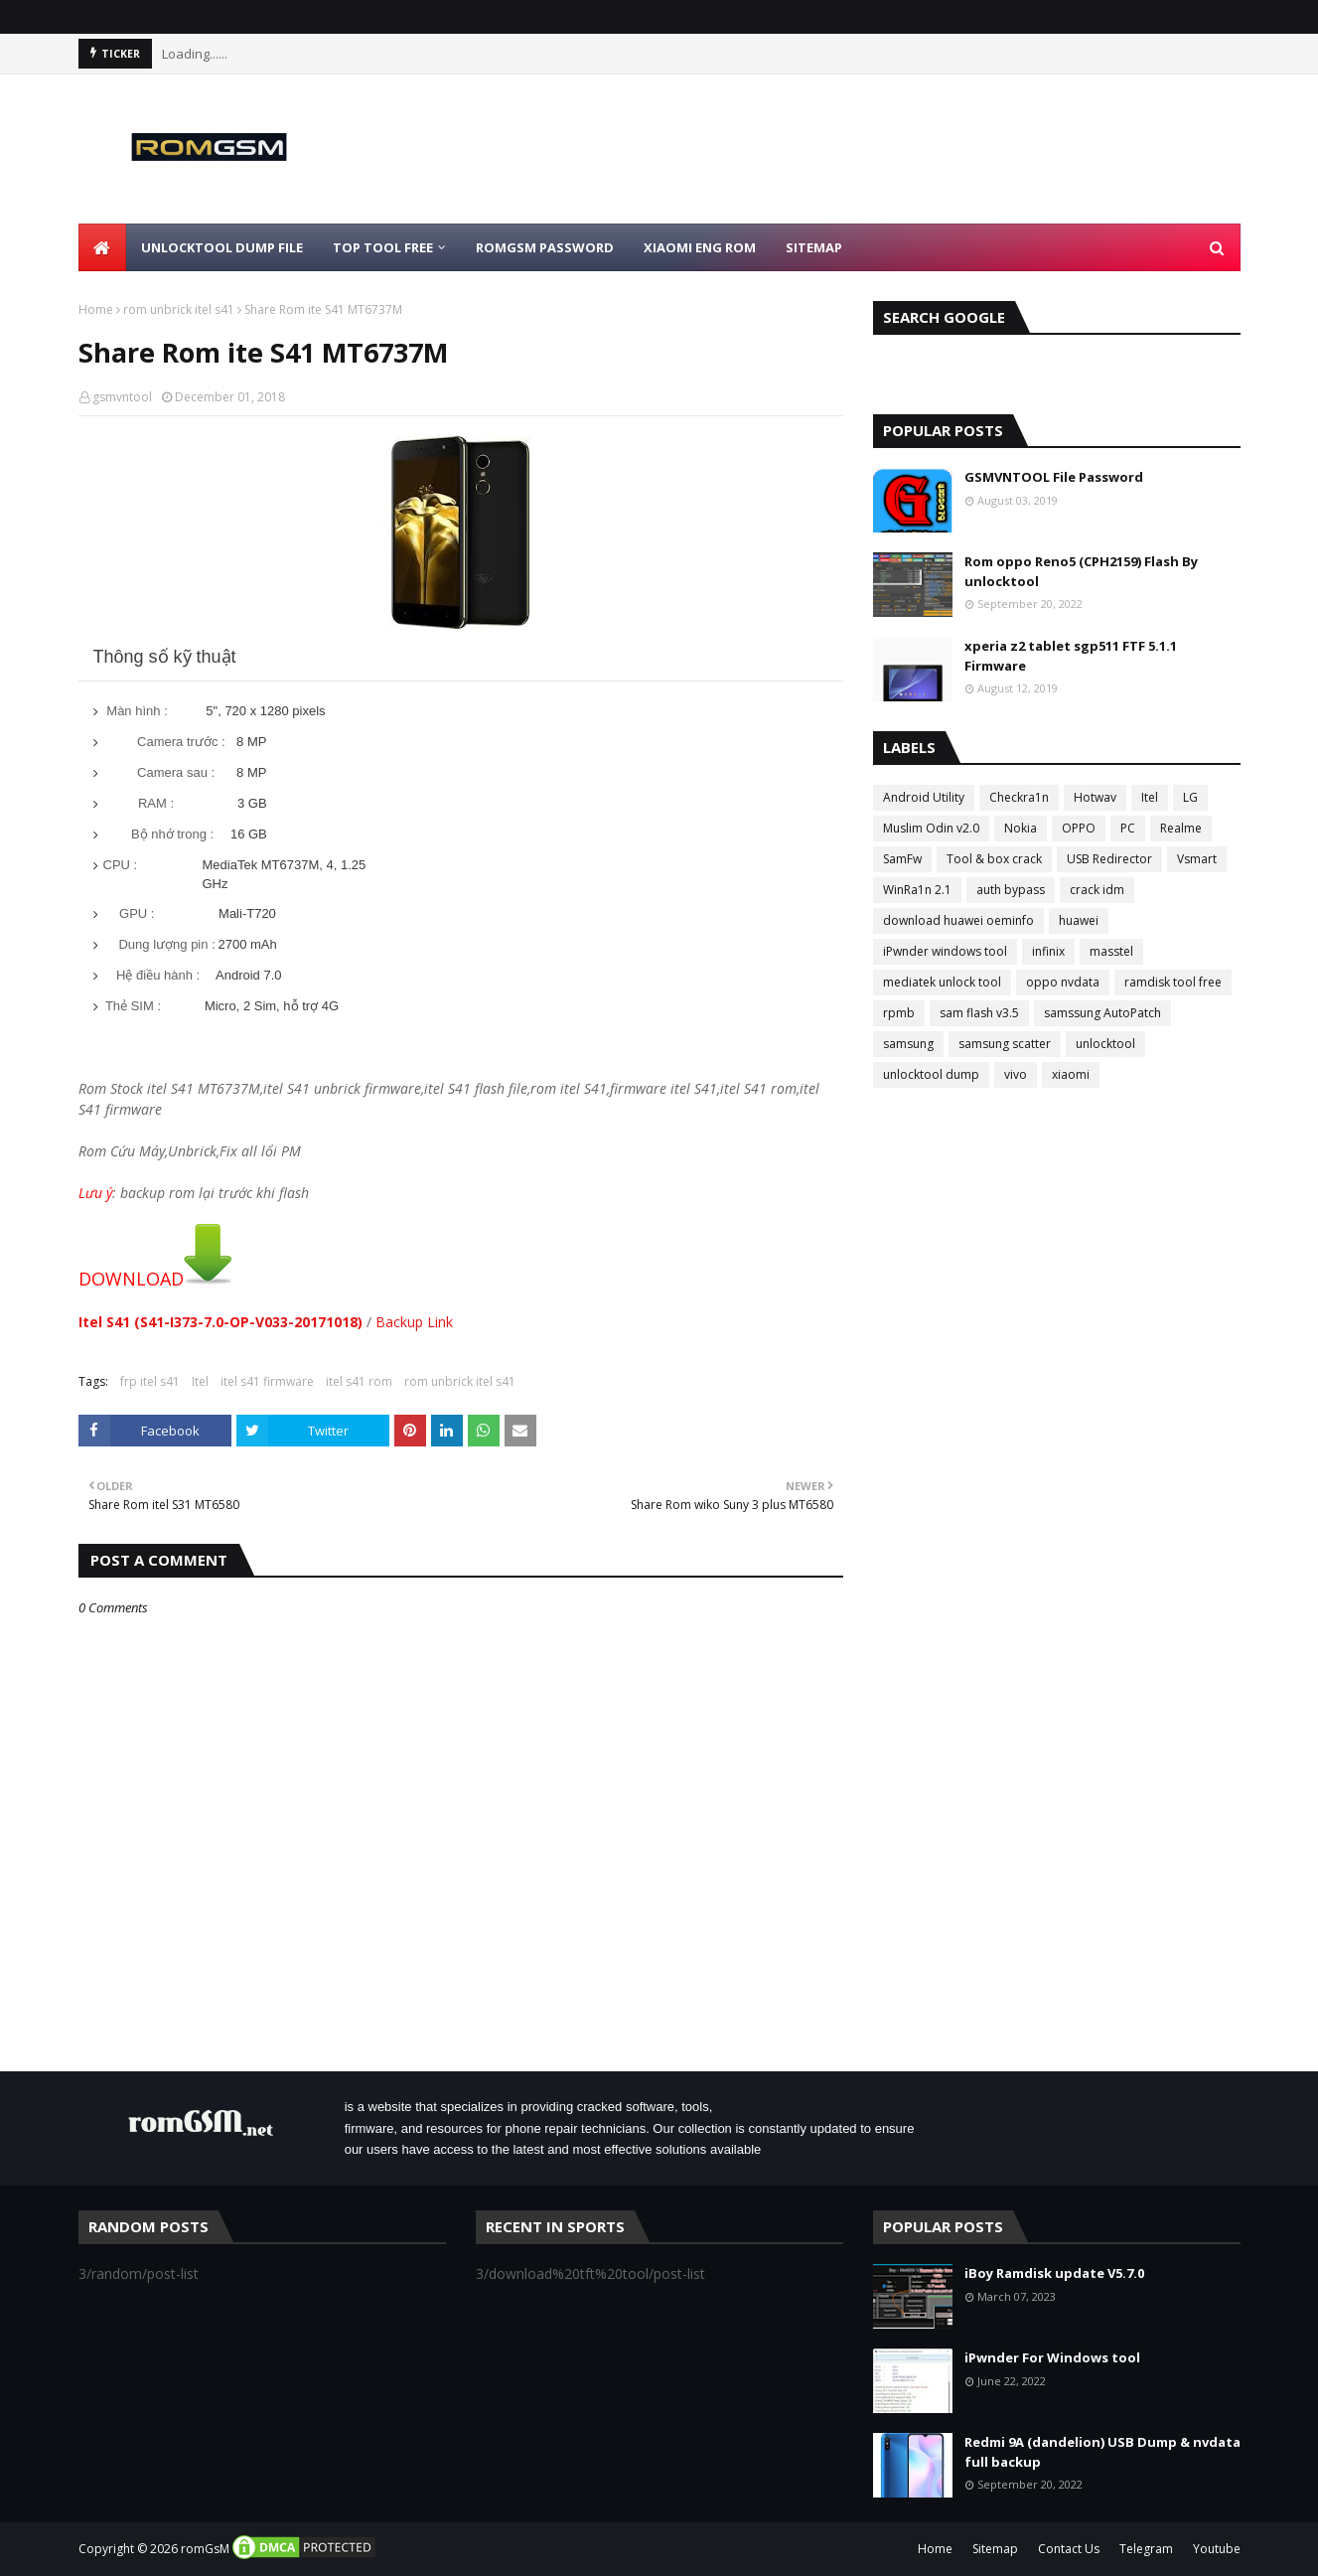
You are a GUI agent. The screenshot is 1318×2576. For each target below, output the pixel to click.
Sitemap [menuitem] (814, 247)
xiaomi (1071, 1074)
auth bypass (1010, 889)
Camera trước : (181, 741)
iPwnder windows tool (945, 951)
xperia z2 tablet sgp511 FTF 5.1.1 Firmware (1070, 656)
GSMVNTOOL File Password (1053, 477)
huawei (1078, 920)
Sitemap (995, 2548)
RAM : (156, 803)
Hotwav (1095, 797)
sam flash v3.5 (979, 1012)
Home (95, 309)
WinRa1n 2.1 (917, 889)
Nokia (1020, 828)
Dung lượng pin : (166, 944)
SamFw (902, 858)
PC (1127, 828)
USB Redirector (1109, 858)
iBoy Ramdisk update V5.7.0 (1054, 2273)
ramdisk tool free (1173, 982)
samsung (908, 1043)
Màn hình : (136, 710)
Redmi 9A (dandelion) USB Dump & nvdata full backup (1102, 2452)
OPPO (1079, 828)
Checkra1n (1019, 797)
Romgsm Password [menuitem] (545, 247)
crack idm (1097, 889)
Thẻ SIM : (133, 1005)
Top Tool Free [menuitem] (383, 247)
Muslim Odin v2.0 (931, 828)
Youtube (1217, 2548)
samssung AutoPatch (1102, 1012)
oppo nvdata (1062, 982)
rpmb (899, 1012)
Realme (1181, 828)
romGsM (205, 2548)
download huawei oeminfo (958, 920)
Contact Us (1068, 2548)
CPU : (120, 864)
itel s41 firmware (267, 1381)
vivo (1015, 1074)
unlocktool (1105, 1043)
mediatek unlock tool (942, 982)
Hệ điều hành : (158, 975)
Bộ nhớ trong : (172, 834)
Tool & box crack (994, 858)
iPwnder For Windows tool (1052, 2357)
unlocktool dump (931, 1074)
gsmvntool (122, 396)
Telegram (1146, 2548)
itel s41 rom (359, 1381)
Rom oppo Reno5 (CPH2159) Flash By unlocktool (1081, 571)
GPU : (136, 913)
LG (1190, 797)
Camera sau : (176, 772)
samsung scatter (1004, 1043)
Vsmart (1197, 858)
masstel (1111, 951)
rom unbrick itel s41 (178, 309)
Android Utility (923, 797)
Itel (200, 1381)
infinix (1048, 951)
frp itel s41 (150, 1381)
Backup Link (414, 1321)
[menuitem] (102, 247)
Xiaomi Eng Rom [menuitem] (700, 247)
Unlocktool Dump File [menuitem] (222, 247)
